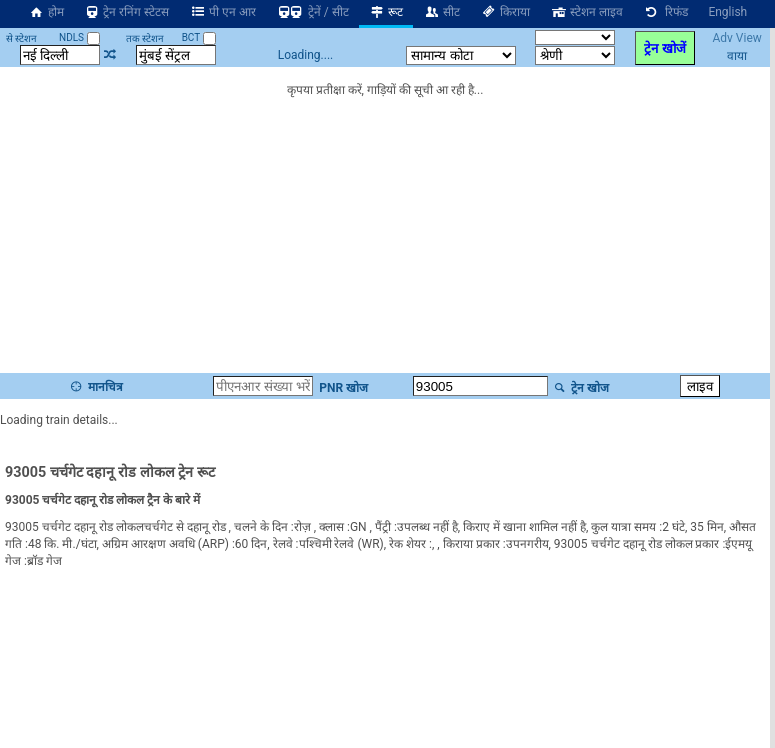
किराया (505, 12)
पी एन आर (222, 12)
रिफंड (666, 12)
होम (46, 12)
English (727, 12)
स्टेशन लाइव (586, 12)
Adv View (736, 38)
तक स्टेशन (145, 38)
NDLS (79, 37)
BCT (199, 37)
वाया (737, 56)
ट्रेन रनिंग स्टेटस (127, 12)
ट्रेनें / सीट (312, 12)
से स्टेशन (21, 38)
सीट (441, 12)
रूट (386, 12)
